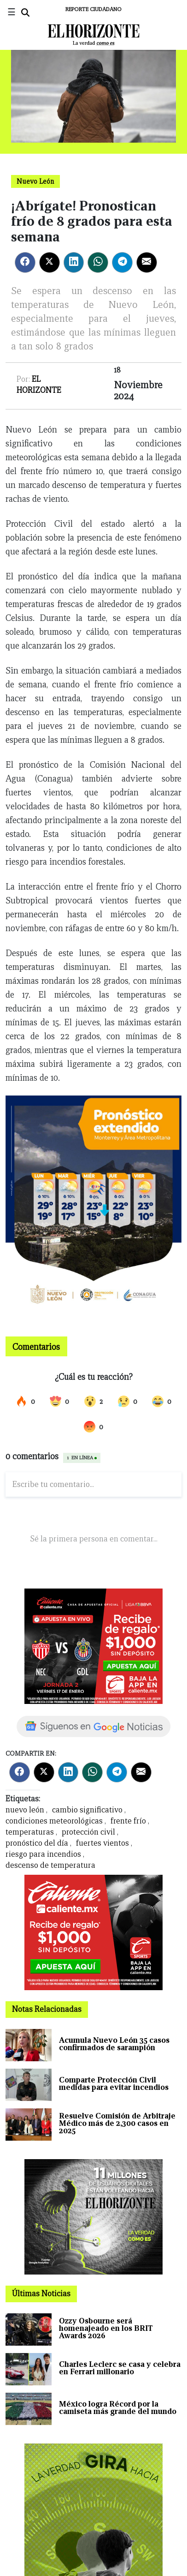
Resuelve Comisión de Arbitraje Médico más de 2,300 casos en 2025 (117, 2123)
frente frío (128, 1821)
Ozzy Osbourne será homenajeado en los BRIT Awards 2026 (106, 2328)
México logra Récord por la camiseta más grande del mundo (117, 2407)
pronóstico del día (37, 1843)
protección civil (88, 1832)
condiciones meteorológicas (54, 1821)
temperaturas (30, 1832)
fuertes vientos (102, 1843)
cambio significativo (87, 1810)
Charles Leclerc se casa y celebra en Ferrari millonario (120, 2368)
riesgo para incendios (43, 1854)
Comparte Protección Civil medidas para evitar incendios (114, 2083)
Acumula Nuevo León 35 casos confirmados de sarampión (114, 2043)
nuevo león (25, 1810)
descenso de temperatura (50, 1865)
